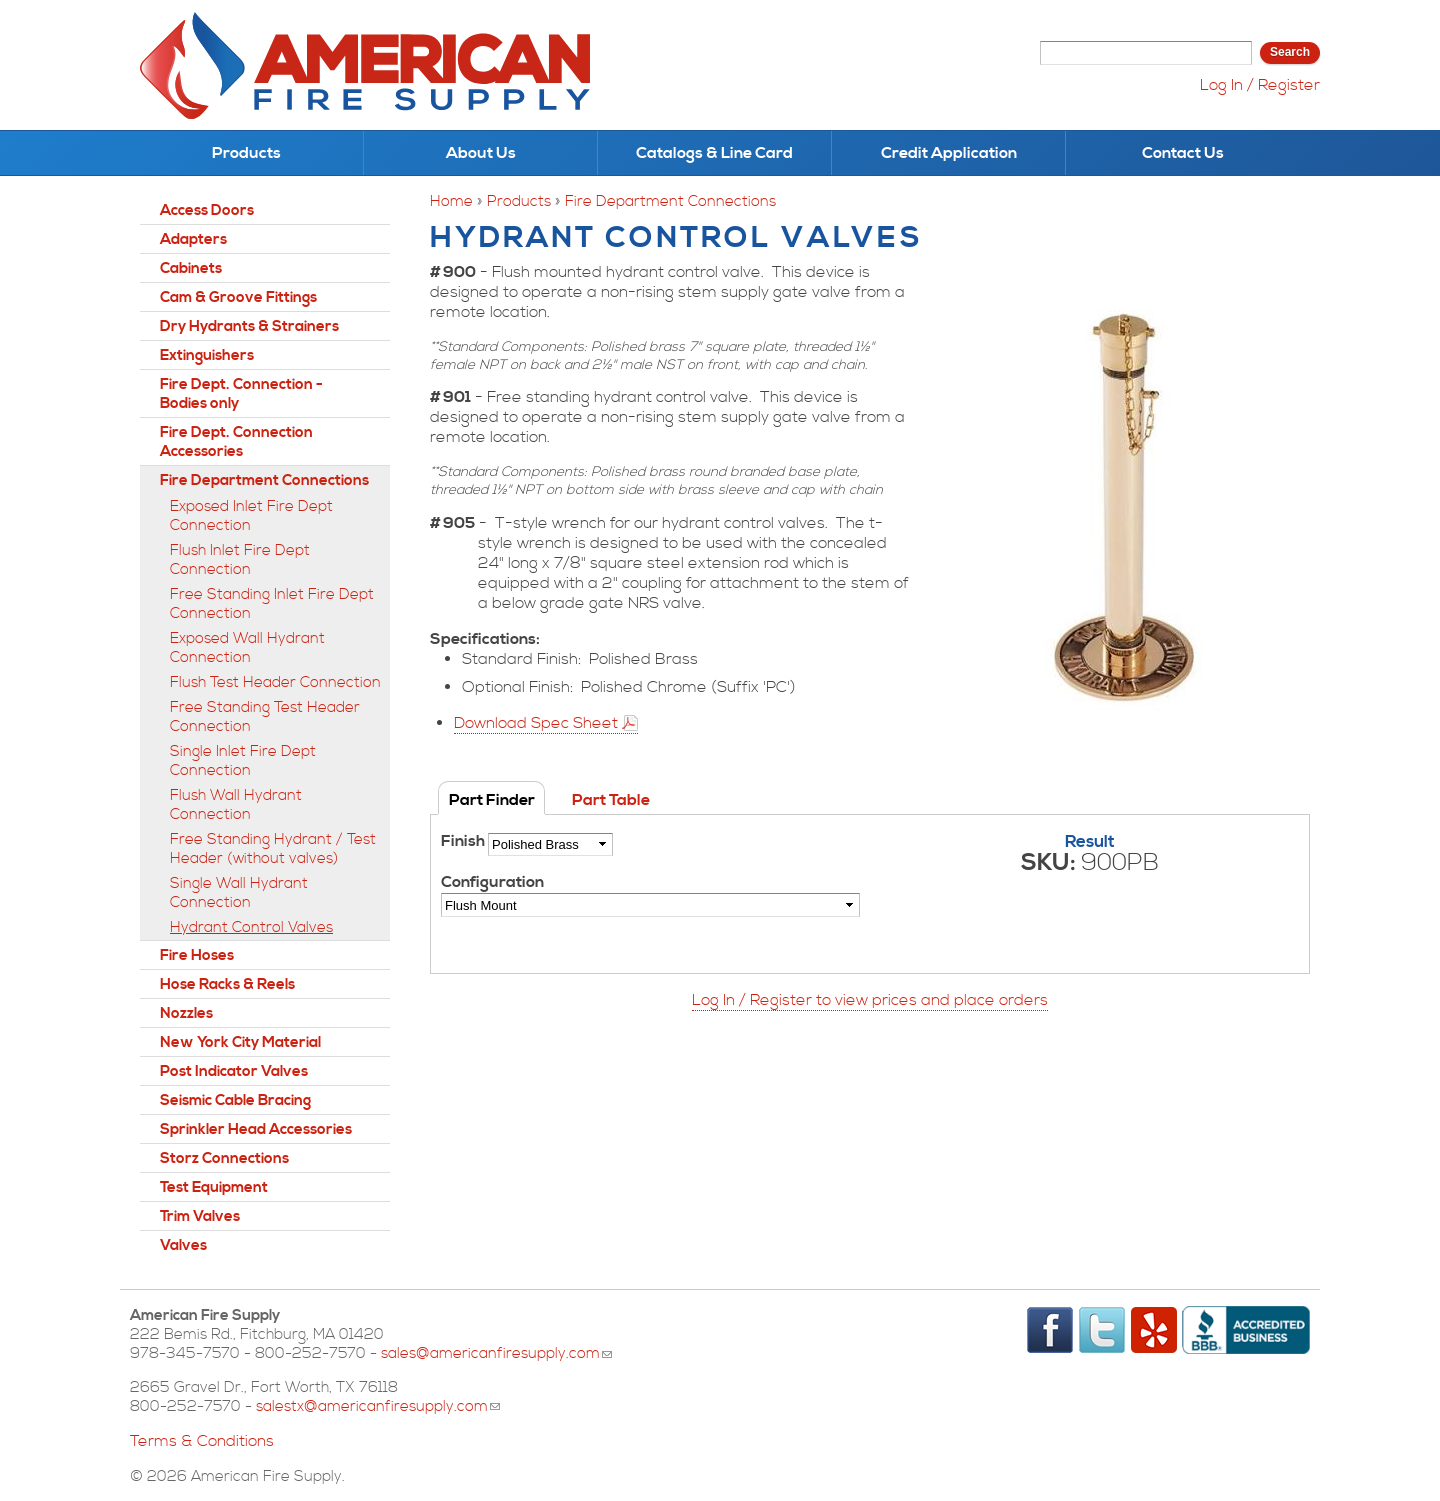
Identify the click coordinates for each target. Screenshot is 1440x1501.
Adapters (193, 239)
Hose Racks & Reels (227, 984)
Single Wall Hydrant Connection (239, 893)
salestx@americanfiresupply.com (378, 1406)
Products (246, 153)
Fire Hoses (197, 955)
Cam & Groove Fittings (238, 297)
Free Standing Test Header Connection (265, 717)
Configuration (492, 882)
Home (451, 201)
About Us (481, 153)
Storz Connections (224, 1158)
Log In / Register (1260, 85)
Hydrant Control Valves (251, 927)
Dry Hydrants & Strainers (249, 326)
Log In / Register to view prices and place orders (870, 1000)
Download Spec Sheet (536, 723)
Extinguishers (207, 355)
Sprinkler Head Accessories (256, 1129)
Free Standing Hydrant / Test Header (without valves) (273, 849)
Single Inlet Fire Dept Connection (243, 761)
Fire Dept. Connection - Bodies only (241, 394)
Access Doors (207, 210)
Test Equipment (214, 1187)
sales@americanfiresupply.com (496, 1353)
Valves (183, 1245)
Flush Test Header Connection (275, 682)
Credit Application (949, 153)
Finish (464, 841)
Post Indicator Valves (234, 1071)
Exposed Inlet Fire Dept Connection (251, 516)
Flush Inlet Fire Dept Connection (240, 560)
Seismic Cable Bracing (235, 1100)
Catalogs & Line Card (714, 153)
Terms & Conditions (202, 1441)
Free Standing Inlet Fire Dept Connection (272, 604)
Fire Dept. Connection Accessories (236, 442)
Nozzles (186, 1013)
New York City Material (240, 1042)
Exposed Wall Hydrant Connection (247, 648)
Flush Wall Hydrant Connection (236, 805)
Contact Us (1183, 153)
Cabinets (191, 268)
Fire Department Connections (670, 201)
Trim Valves (200, 1216)
